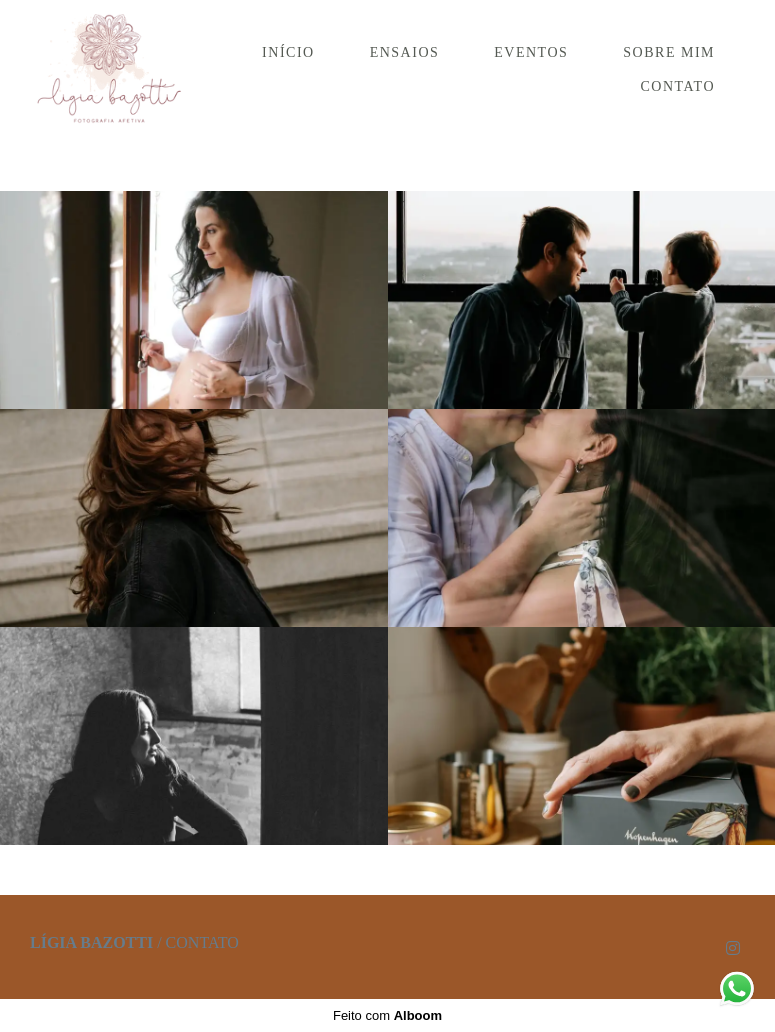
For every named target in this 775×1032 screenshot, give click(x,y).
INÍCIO (288, 52)
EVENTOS (531, 52)
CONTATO (678, 86)
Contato (202, 943)
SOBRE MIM (669, 52)
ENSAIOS (405, 52)
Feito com (387, 1015)
